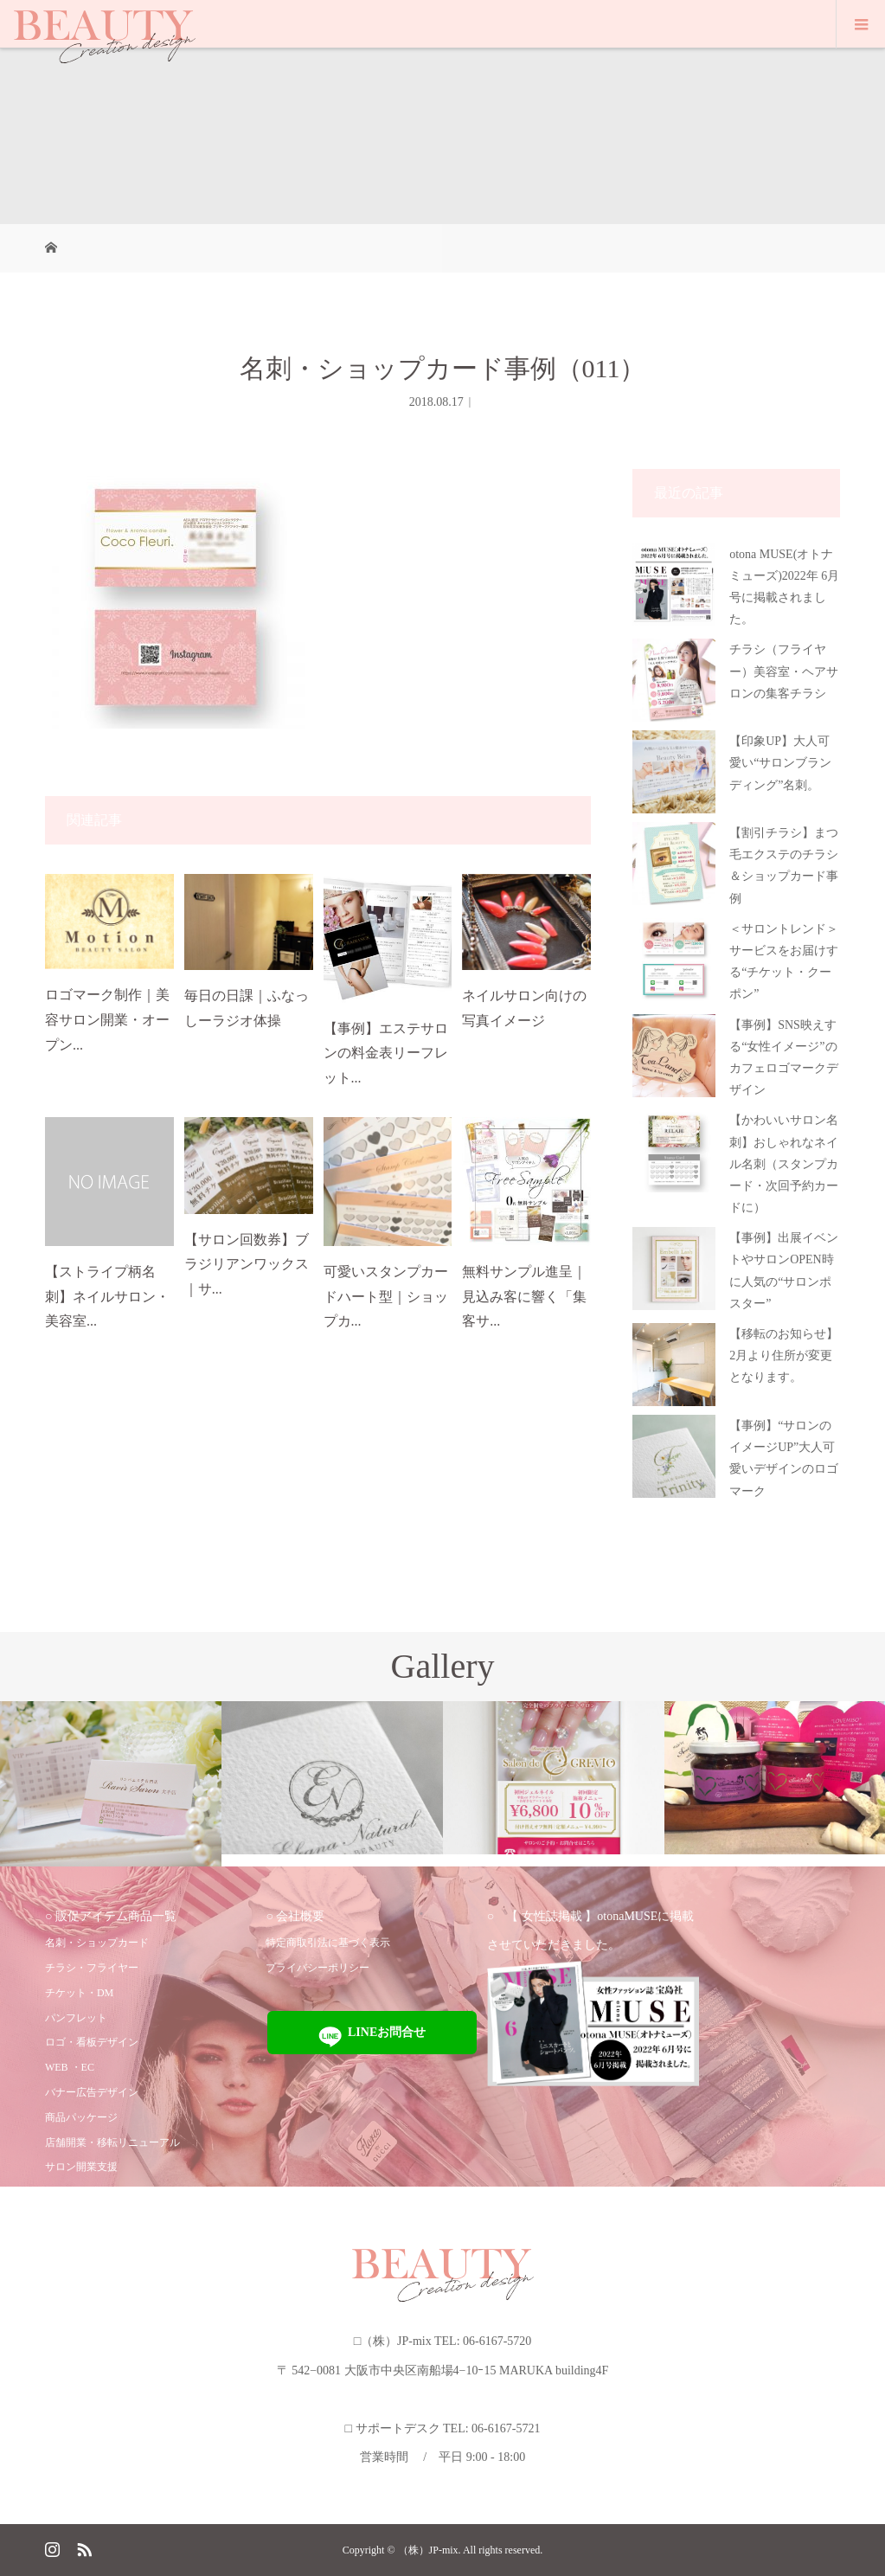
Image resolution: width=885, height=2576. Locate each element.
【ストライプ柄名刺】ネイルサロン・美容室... (107, 1296)
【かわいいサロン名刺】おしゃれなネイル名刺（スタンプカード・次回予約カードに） (783, 1164)
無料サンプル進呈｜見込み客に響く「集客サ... (524, 1296)
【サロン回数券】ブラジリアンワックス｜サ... (246, 1264)
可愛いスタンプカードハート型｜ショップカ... (386, 1296)
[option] (110, 1784)
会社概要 (300, 1916)
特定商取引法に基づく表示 (328, 1943)
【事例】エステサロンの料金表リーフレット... (386, 1053)
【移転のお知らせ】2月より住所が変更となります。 (783, 1355)
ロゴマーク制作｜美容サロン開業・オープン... (107, 1019)
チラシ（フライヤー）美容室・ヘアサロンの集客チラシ (783, 671)
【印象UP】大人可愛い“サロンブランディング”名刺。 (780, 763)
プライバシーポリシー (317, 1968)
